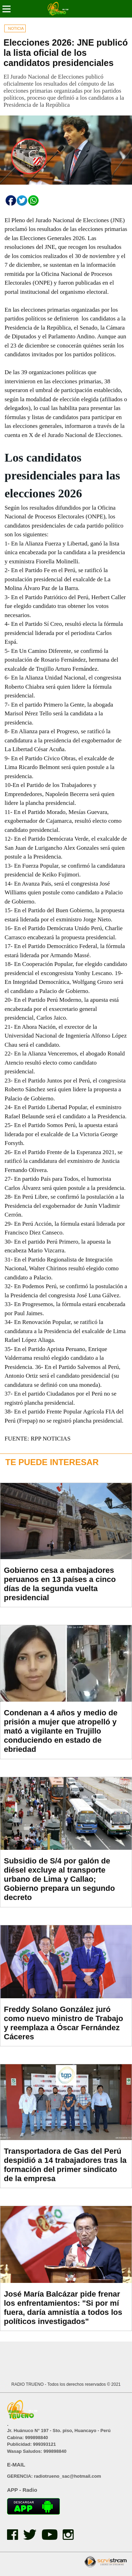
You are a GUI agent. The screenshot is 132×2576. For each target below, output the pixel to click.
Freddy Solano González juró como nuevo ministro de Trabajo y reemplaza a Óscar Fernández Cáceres (63, 2023)
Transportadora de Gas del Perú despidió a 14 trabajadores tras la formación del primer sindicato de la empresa (65, 2165)
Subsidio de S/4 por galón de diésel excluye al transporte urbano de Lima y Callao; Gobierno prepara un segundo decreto (59, 1879)
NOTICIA (16, 28)
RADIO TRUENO (28, 2384)
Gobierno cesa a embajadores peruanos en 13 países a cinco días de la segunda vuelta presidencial (60, 1584)
